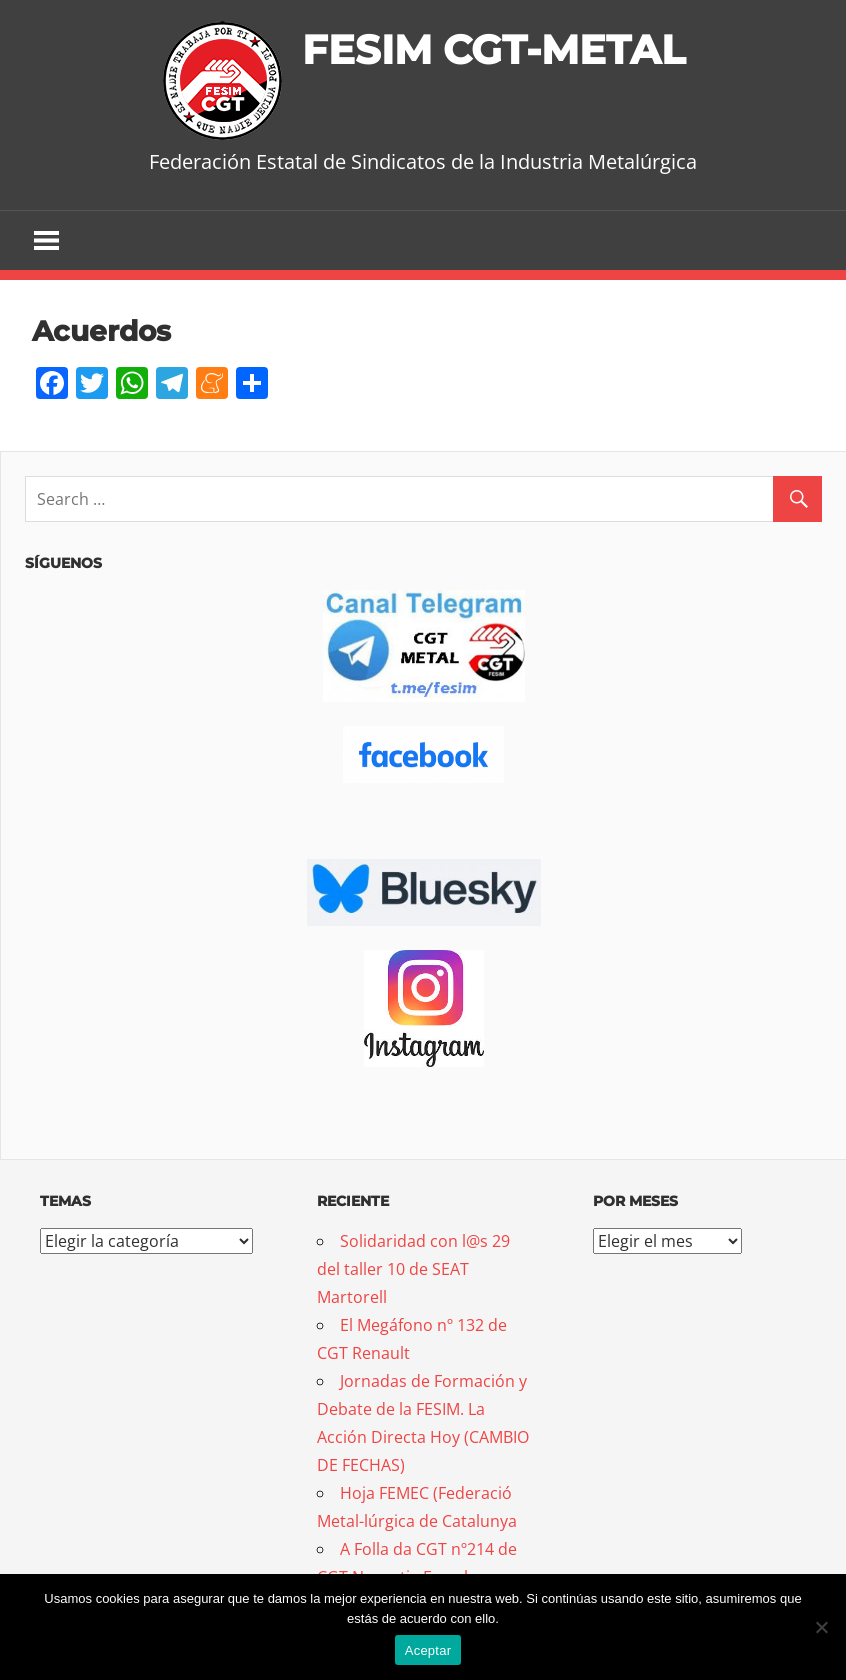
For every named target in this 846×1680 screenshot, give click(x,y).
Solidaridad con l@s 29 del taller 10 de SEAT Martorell (413, 1269)
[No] (821, 1627)
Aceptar (428, 1650)
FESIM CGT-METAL (493, 49)
